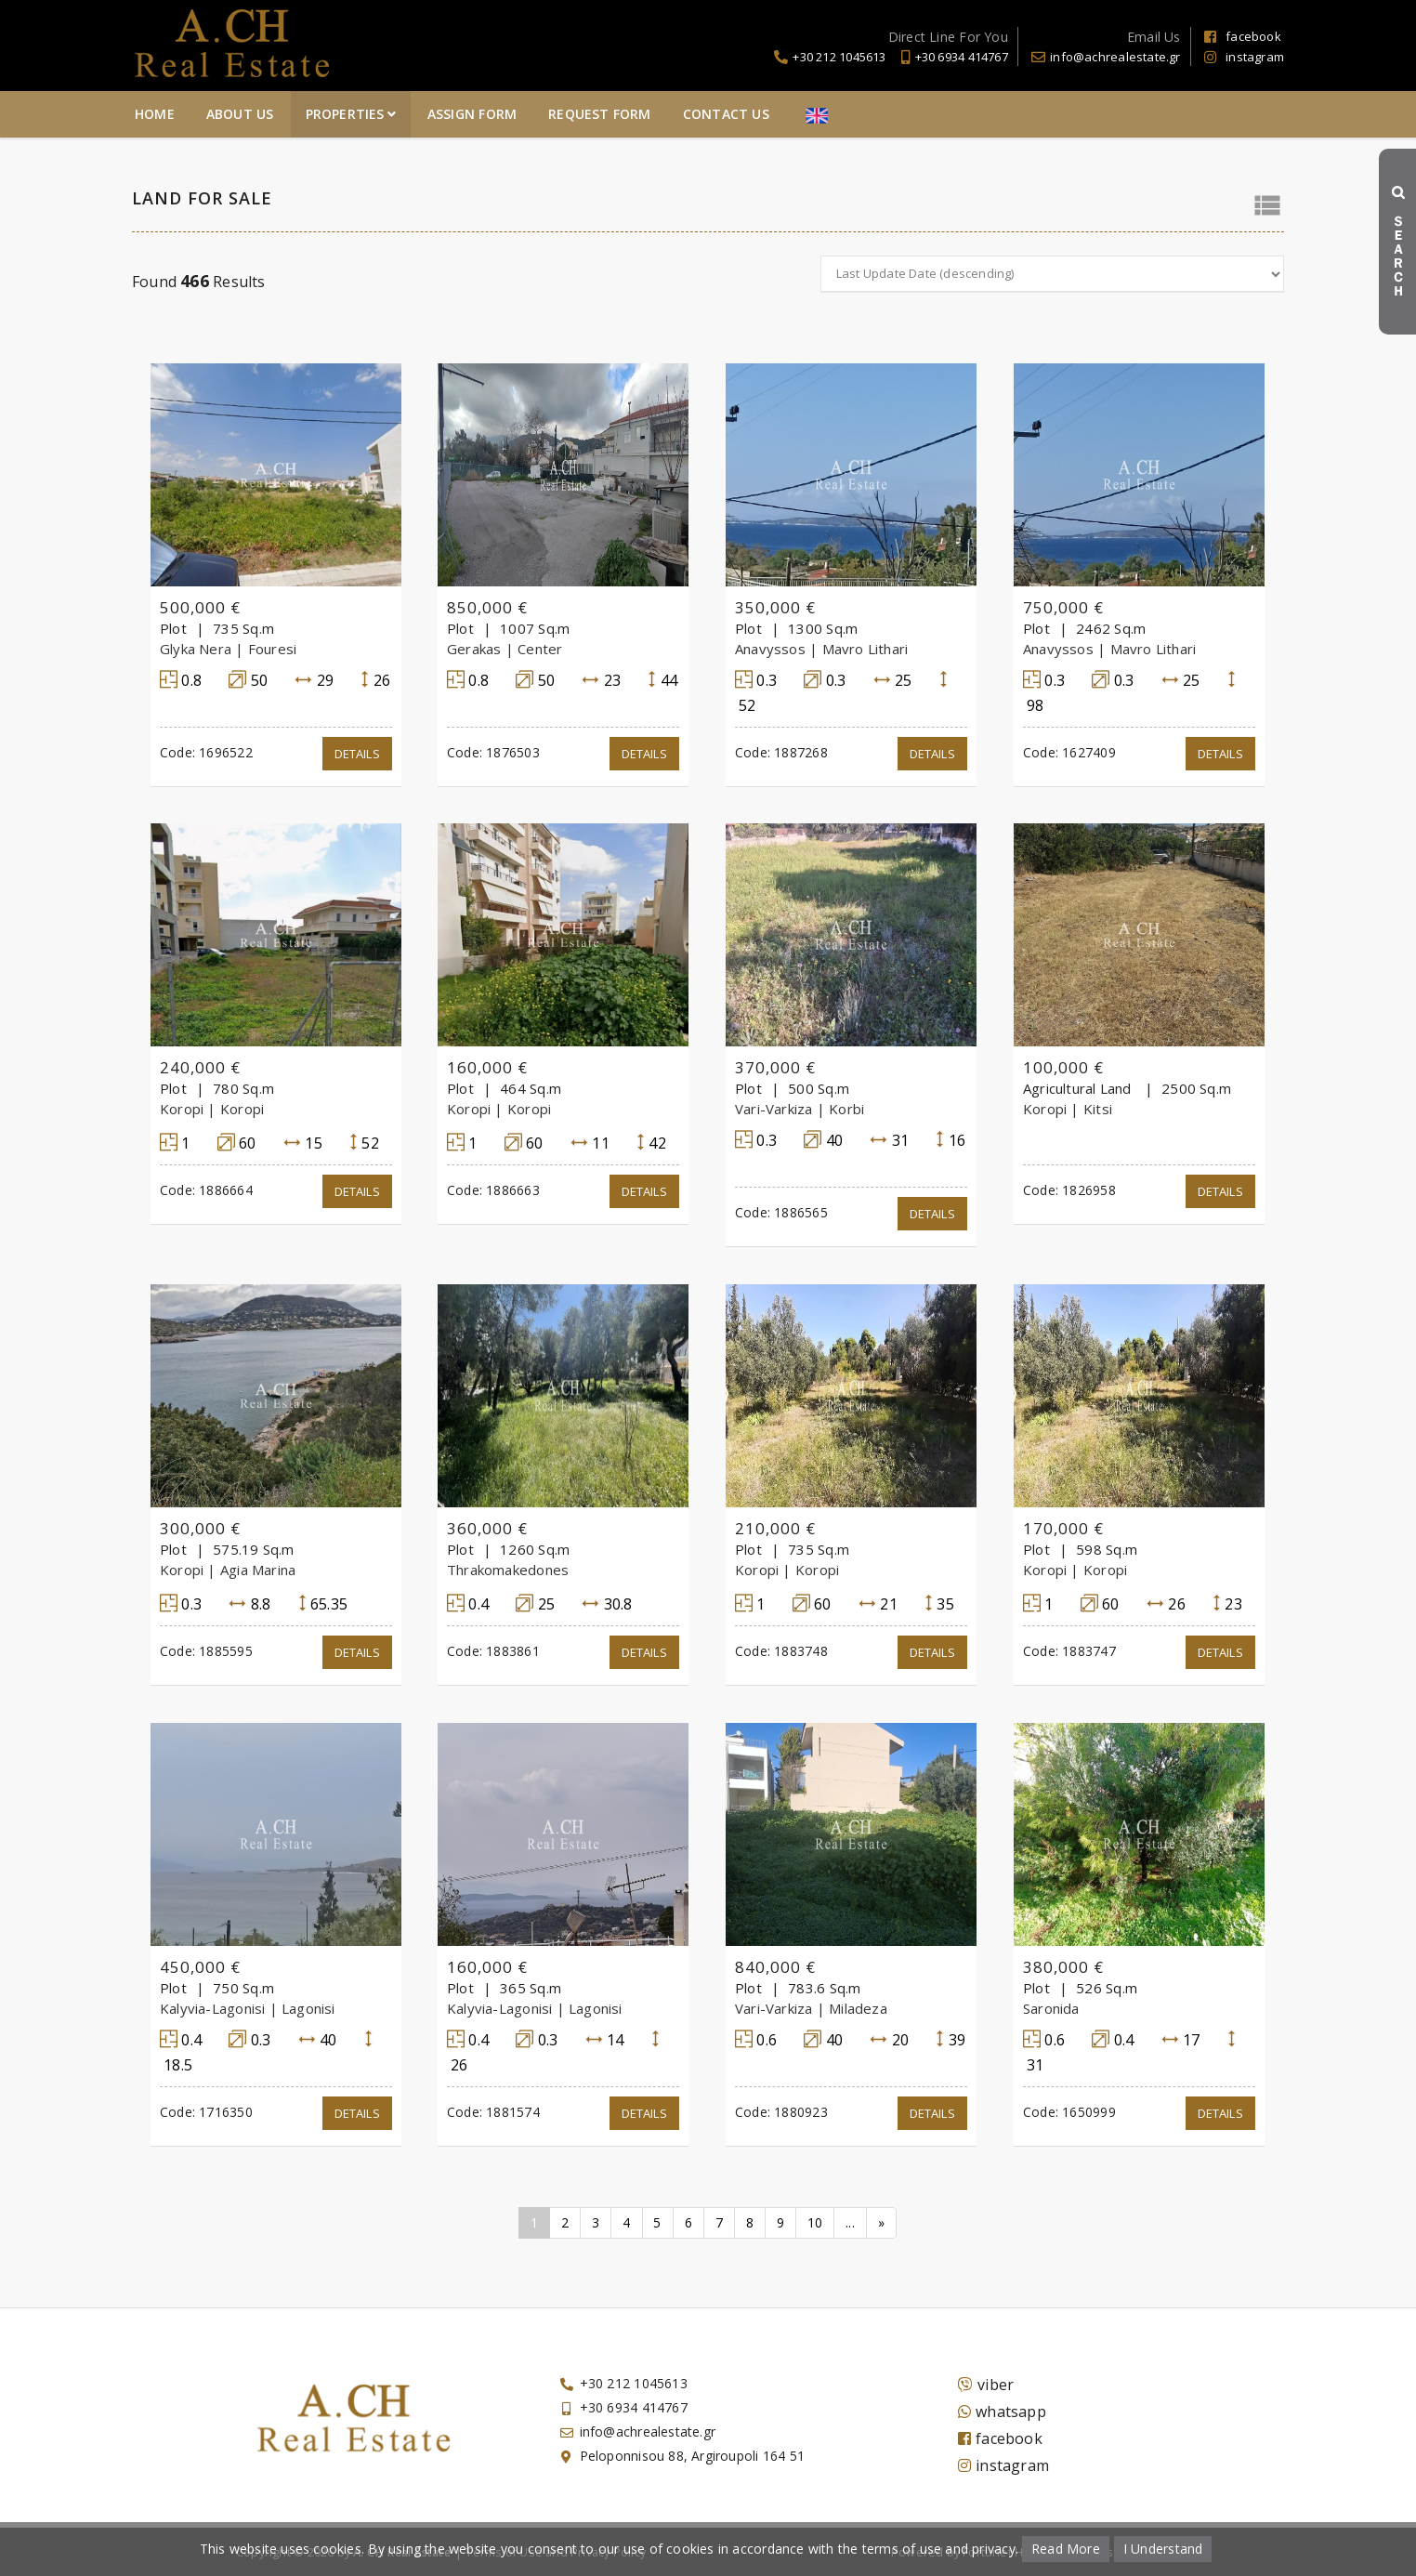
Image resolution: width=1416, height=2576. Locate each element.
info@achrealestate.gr (1115, 56)
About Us (465, 114)
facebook (1242, 36)
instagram (1244, 56)
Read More (1065, 2548)
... (851, 2222)
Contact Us (951, 114)
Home (380, 114)
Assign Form (696, 114)
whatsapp (1002, 2411)
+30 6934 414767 (961, 56)
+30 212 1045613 (839, 56)
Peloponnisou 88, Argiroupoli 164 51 (692, 2455)
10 (814, 2222)
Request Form (825, 114)
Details (357, 753)
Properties (576, 114)
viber (986, 2384)
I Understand (1163, 2548)
